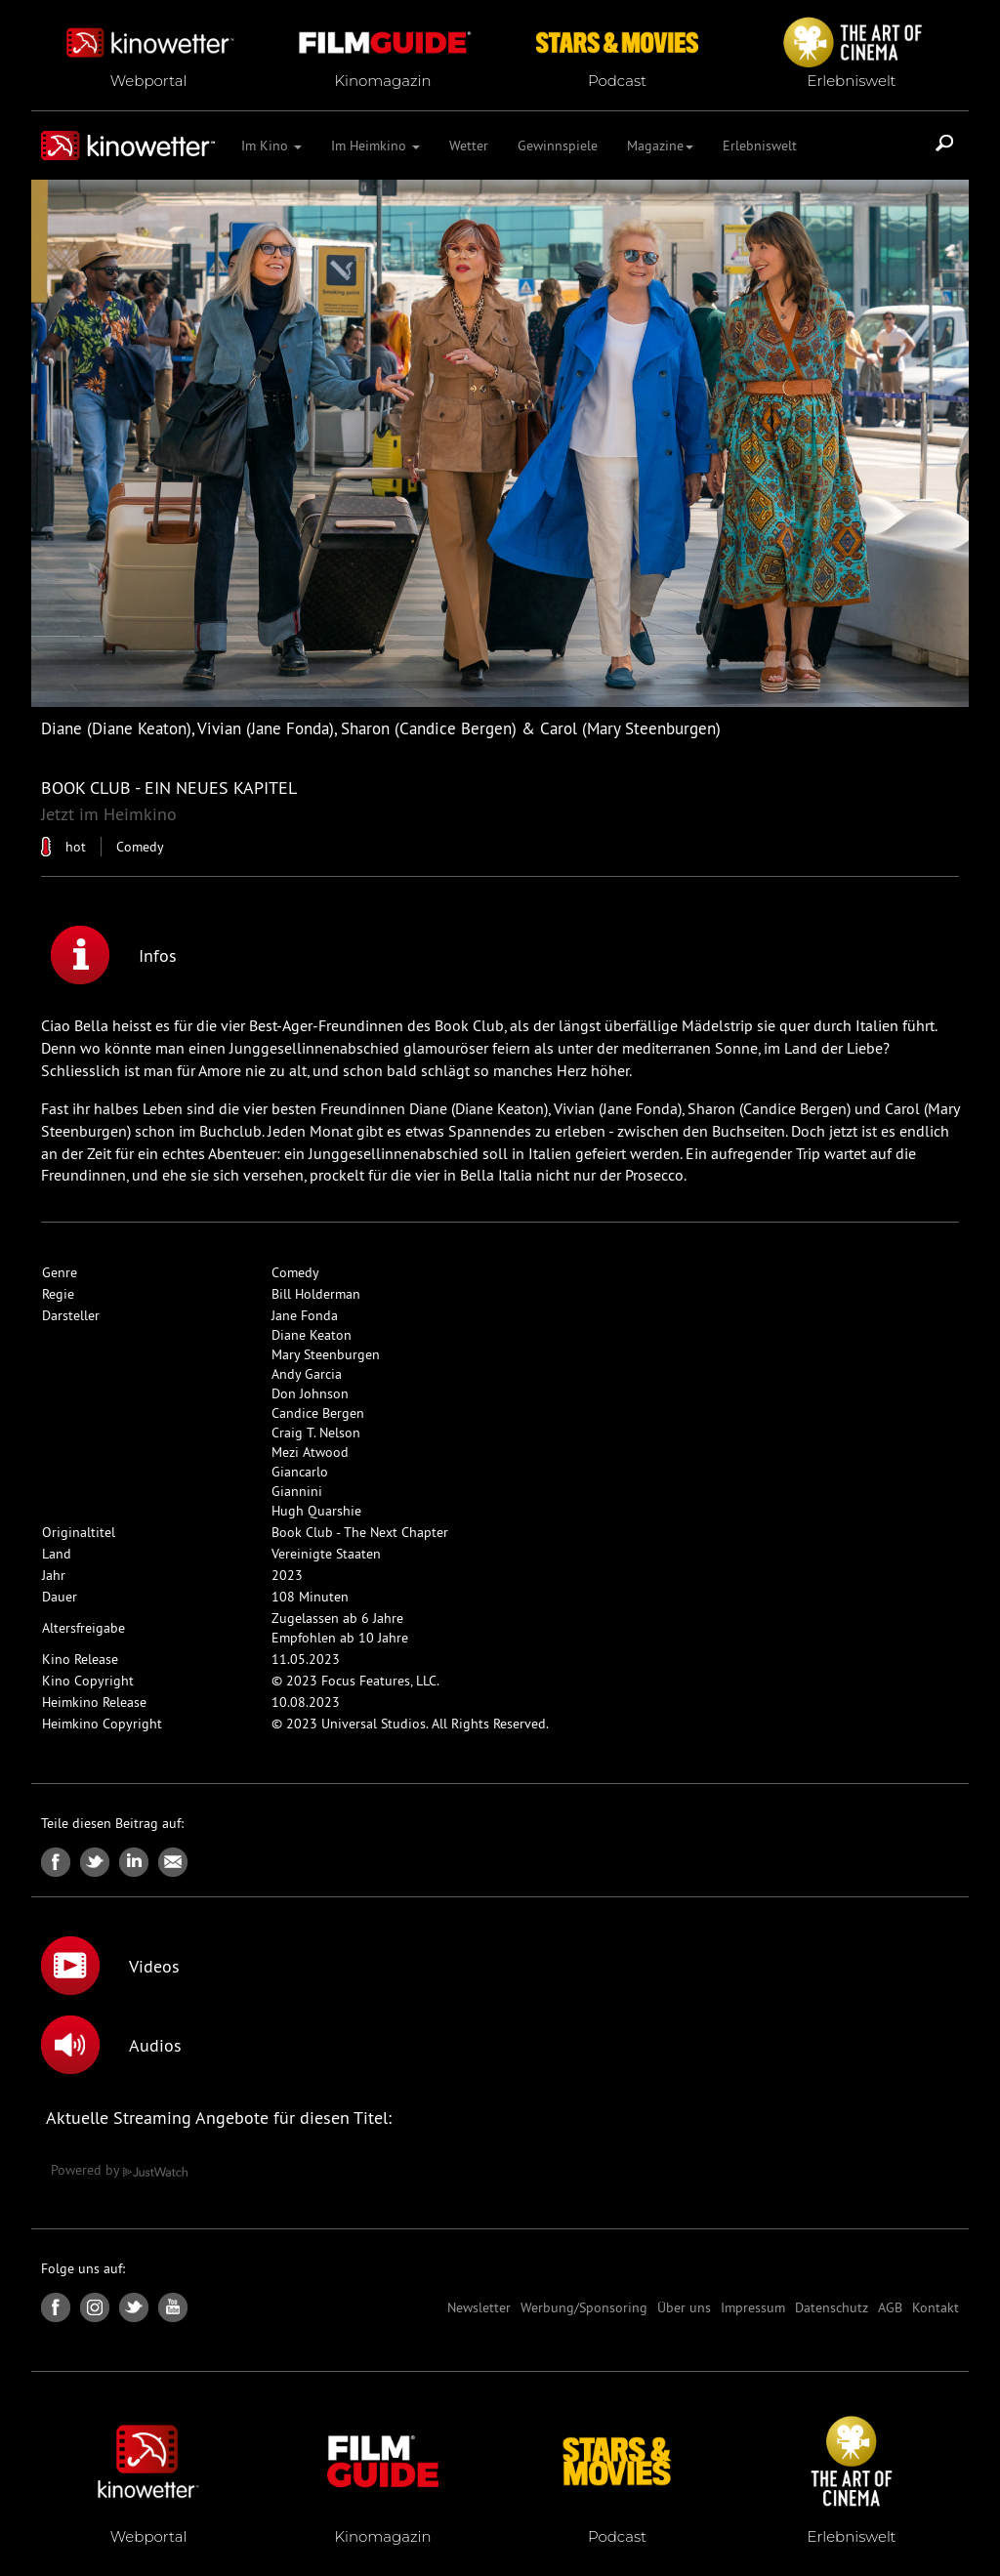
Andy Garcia (306, 1374)
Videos (110, 1965)
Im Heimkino (375, 145)
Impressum (753, 2307)
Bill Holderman (315, 1294)
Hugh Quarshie (316, 1510)
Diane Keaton (311, 1335)
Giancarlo (299, 1471)
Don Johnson (310, 1393)
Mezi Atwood (310, 1452)
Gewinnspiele (558, 145)
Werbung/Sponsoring (584, 2307)
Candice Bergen (317, 1413)
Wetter (468, 145)
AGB (890, 2307)
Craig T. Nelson (315, 1432)
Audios (111, 2044)
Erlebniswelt (760, 145)
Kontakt (935, 2307)
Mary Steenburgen (325, 1354)
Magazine (660, 145)
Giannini (296, 1491)
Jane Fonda (304, 1315)
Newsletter (479, 2307)
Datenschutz (831, 2307)
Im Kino (271, 145)
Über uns (684, 2307)
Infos (114, 955)
